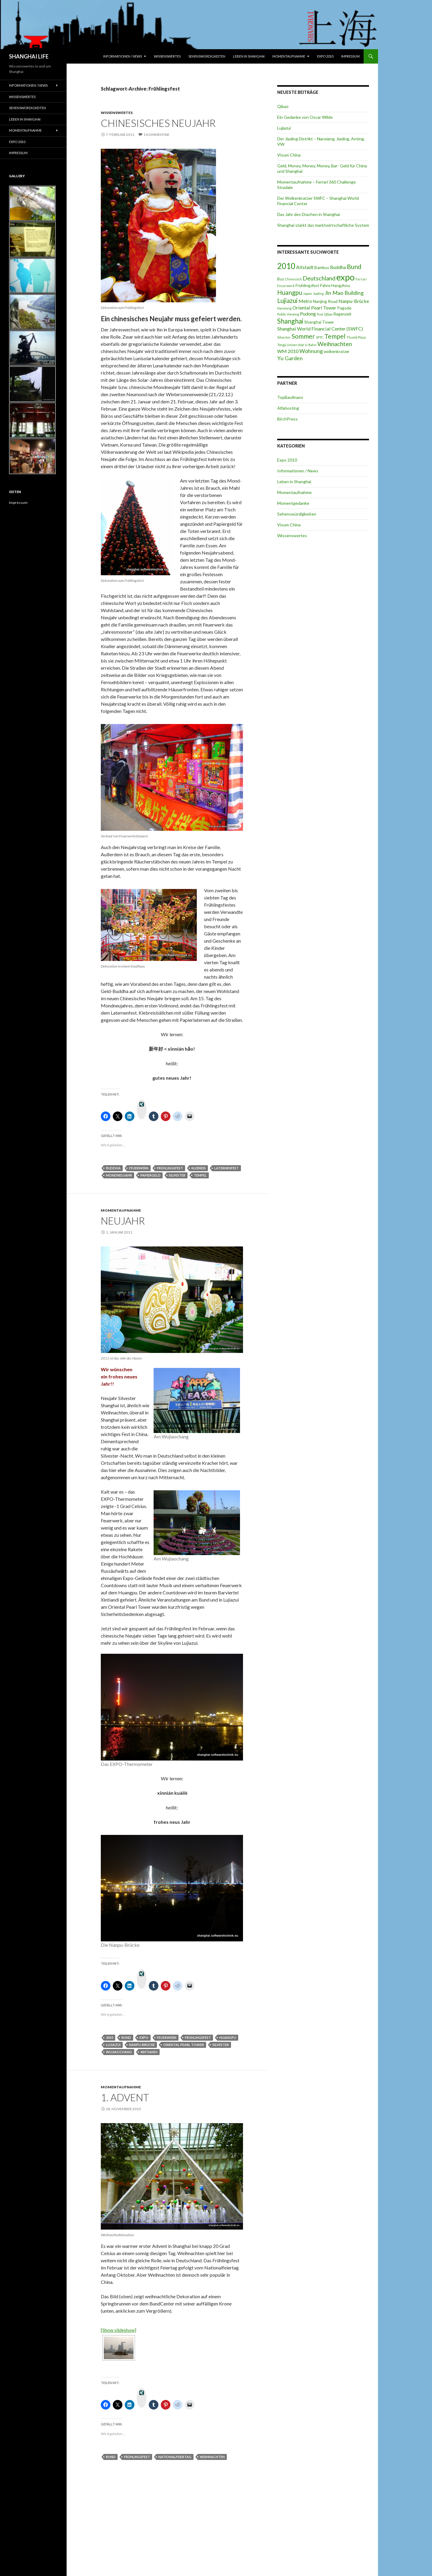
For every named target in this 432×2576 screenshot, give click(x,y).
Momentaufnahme (288, 56)
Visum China (289, 154)
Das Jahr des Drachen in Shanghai (308, 214)
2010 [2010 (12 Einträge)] (286, 266)
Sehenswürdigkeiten (206, 56)
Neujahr (123, 1221)
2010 (109, 2037)
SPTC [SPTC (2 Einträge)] (319, 337)
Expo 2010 (325, 56)
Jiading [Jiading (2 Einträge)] (318, 293)
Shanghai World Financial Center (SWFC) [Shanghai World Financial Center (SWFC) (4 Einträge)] (320, 328)
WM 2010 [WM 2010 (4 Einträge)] (287, 351)
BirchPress (287, 418)
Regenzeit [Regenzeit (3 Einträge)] (342, 314)
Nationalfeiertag (174, 2457)
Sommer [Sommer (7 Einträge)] (303, 336)
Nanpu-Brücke (142, 2045)
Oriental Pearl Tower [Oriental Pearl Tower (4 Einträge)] (314, 307)
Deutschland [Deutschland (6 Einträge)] (319, 278)
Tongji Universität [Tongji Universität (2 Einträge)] (290, 345)
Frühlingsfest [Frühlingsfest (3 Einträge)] (307, 285)
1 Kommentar (156, 134)
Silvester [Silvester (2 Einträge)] (284, 337)
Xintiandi (149, 2052)
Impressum (350, 56)
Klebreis (198, 1168)
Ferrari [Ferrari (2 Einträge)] (361, 279)
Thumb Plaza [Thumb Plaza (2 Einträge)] (356, 337)
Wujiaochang (119, 2052)
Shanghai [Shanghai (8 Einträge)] (290, 321)
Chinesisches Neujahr (158, 123)
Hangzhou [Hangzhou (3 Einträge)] (340, 285)
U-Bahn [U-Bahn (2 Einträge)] (310, 345)
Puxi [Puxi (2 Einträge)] (320, 314)
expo (144, 2037)
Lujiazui (113, 2045)
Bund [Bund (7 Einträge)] (354, 266)
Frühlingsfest (170, 1168)
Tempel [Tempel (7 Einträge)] (335, 336)
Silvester (177, 1175)
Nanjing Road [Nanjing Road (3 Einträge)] (325, 301)
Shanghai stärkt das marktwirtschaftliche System (323, 225)
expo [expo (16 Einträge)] (345, 277)
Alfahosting (288, 408)
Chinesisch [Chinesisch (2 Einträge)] (293, 279)
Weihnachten (212, 2457)
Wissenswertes (167, 56)
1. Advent (125, 2097)
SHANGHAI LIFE (29, 56)
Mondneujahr (119, 1175)
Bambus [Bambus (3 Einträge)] (321, 267)
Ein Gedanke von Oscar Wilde (305, 117)
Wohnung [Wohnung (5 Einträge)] (311, 351)
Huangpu (227, 2037)
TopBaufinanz (290, 397)
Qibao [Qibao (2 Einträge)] (328, 314)
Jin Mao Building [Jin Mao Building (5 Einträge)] (344, 292)
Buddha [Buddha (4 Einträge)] (338, 267)
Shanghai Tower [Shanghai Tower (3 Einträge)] (319, 322)
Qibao (283, 106)
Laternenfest (226, 1168)
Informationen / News (122, 56)
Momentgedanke (293, 503)
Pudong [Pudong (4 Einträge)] (308, 313)
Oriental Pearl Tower (183, 2045)
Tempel (200, 1175)
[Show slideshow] (118, 2330)
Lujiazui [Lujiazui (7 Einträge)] (287, 300)
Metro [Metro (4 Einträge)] (305, 301)
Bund (126, 2037)
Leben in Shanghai (249, 56)
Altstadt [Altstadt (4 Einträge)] (305, 267)
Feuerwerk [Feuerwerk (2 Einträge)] (286, 286)
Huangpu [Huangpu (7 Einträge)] (289, 292)
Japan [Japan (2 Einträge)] (307, 293)
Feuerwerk (138, 1168)
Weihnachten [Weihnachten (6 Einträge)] (334, 343)
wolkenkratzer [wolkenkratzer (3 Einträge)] (337, 351)
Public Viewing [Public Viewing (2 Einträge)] (288, 314)
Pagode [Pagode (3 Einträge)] (344, 308)
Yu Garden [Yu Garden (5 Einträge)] (290, 358)
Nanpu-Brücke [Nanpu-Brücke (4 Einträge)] (353, 301)
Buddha (113, 1168)
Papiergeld (150, 1175)
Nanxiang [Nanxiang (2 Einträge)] (284, 308)
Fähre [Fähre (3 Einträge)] (325, 285)
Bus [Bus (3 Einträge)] (280, 279)
